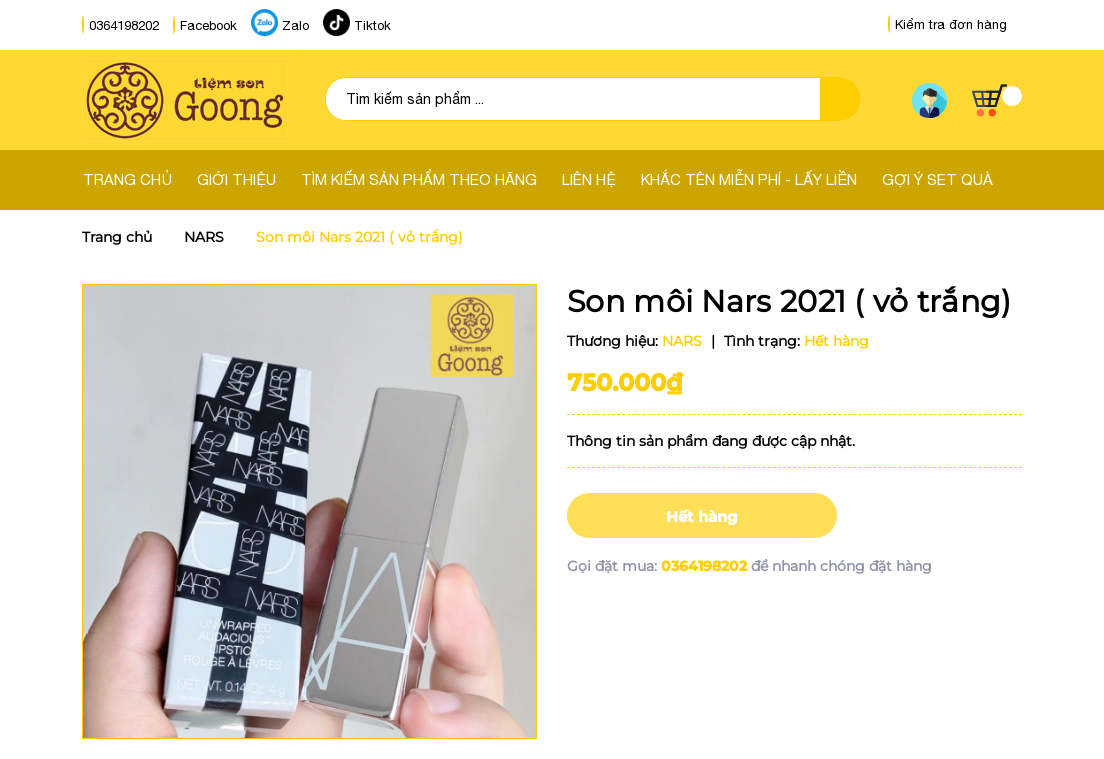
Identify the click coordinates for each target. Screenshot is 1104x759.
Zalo (295, 25)
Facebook (208, 25)
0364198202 (124, 25)
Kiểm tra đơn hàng (947, 24)
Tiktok (372, 25)
